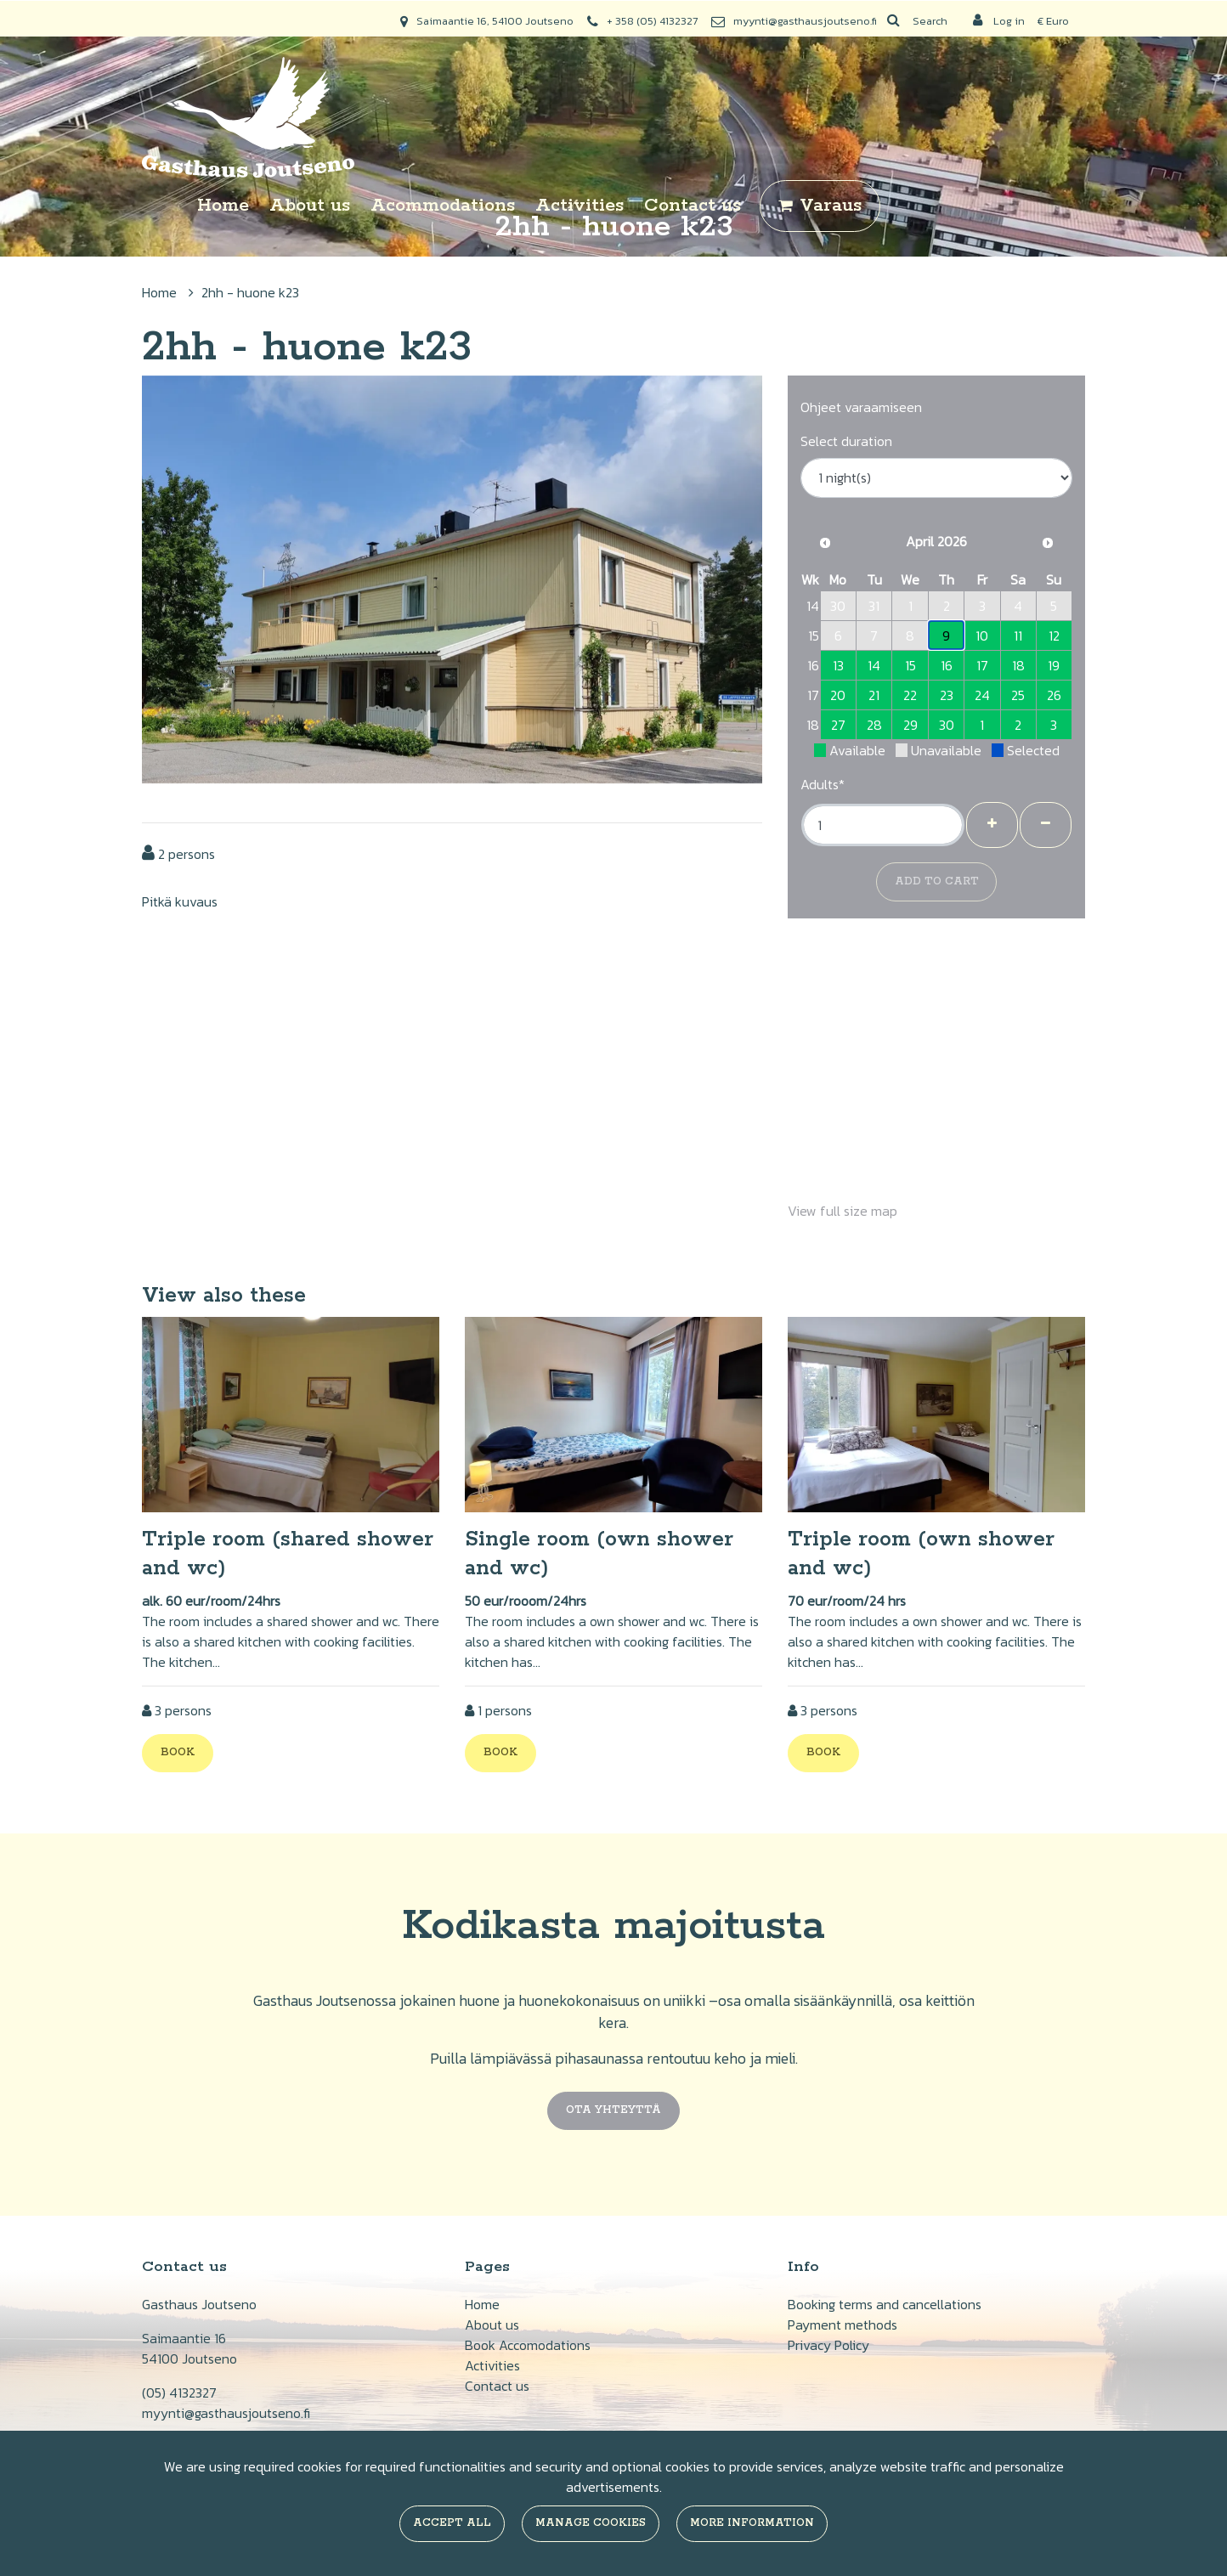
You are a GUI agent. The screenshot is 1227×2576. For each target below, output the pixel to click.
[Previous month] (825, 543)
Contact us (692, 205)
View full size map (842, 1210)
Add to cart (937, 881)
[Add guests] (992, 825)
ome (486, 2304)
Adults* (822, 784)
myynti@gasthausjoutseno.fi (805, 21)
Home (223, 205)
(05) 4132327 (179, 2392)
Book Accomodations (528, 2345)
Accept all (452, 2523)
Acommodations (442, 205)
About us (309, 205)
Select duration (846, 441)
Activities (579, 205)
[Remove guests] (1046, 825)
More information (752, 2523)
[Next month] (1048, 543)
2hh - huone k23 (250, 292)
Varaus (831, 205)
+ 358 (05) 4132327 (652, 21)
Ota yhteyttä (613, 2110)
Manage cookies (590, 2523)
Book (178, 1752)
